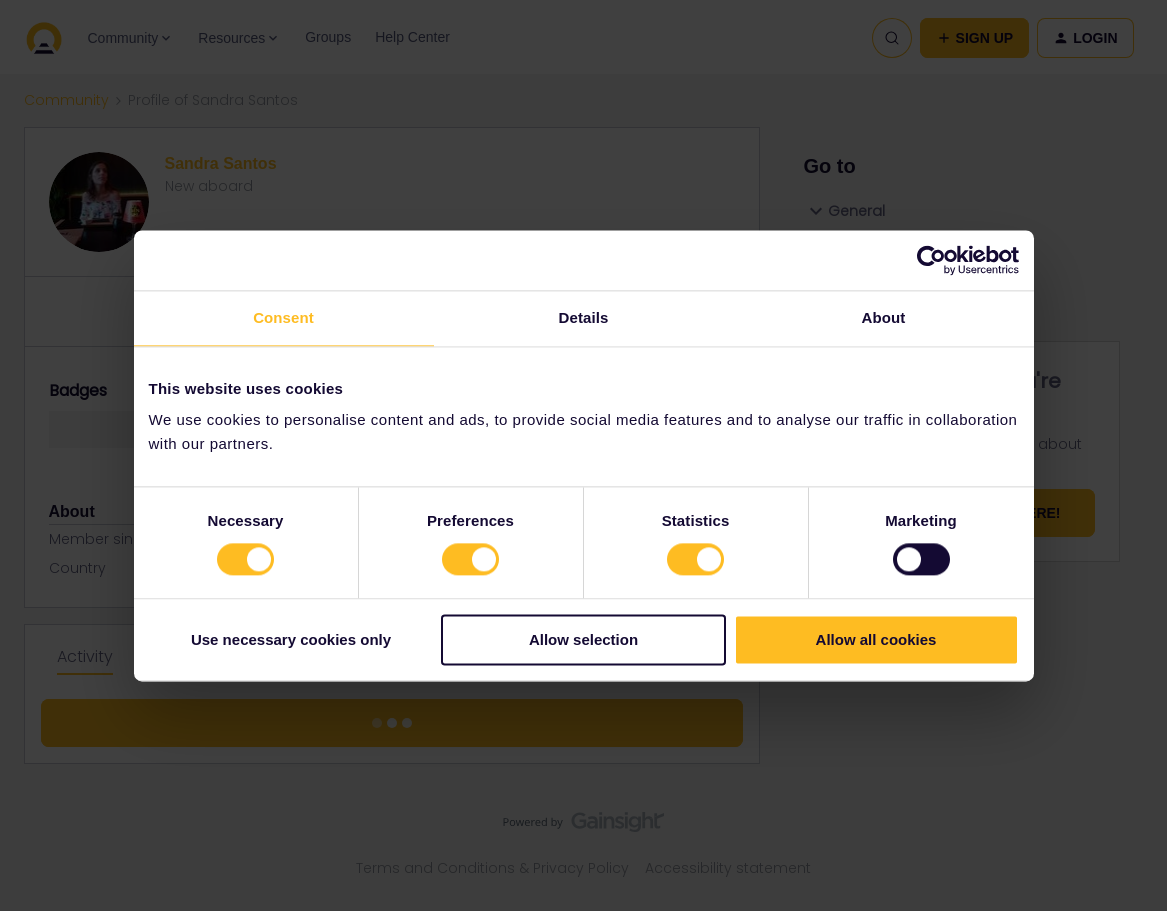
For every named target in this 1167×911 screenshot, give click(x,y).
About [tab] (884, 317)
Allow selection (583, 639)
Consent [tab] (283, 317)
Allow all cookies (876, 639)
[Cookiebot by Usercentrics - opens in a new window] (931, 260)
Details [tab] (584, 317)
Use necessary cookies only (291, 639)
